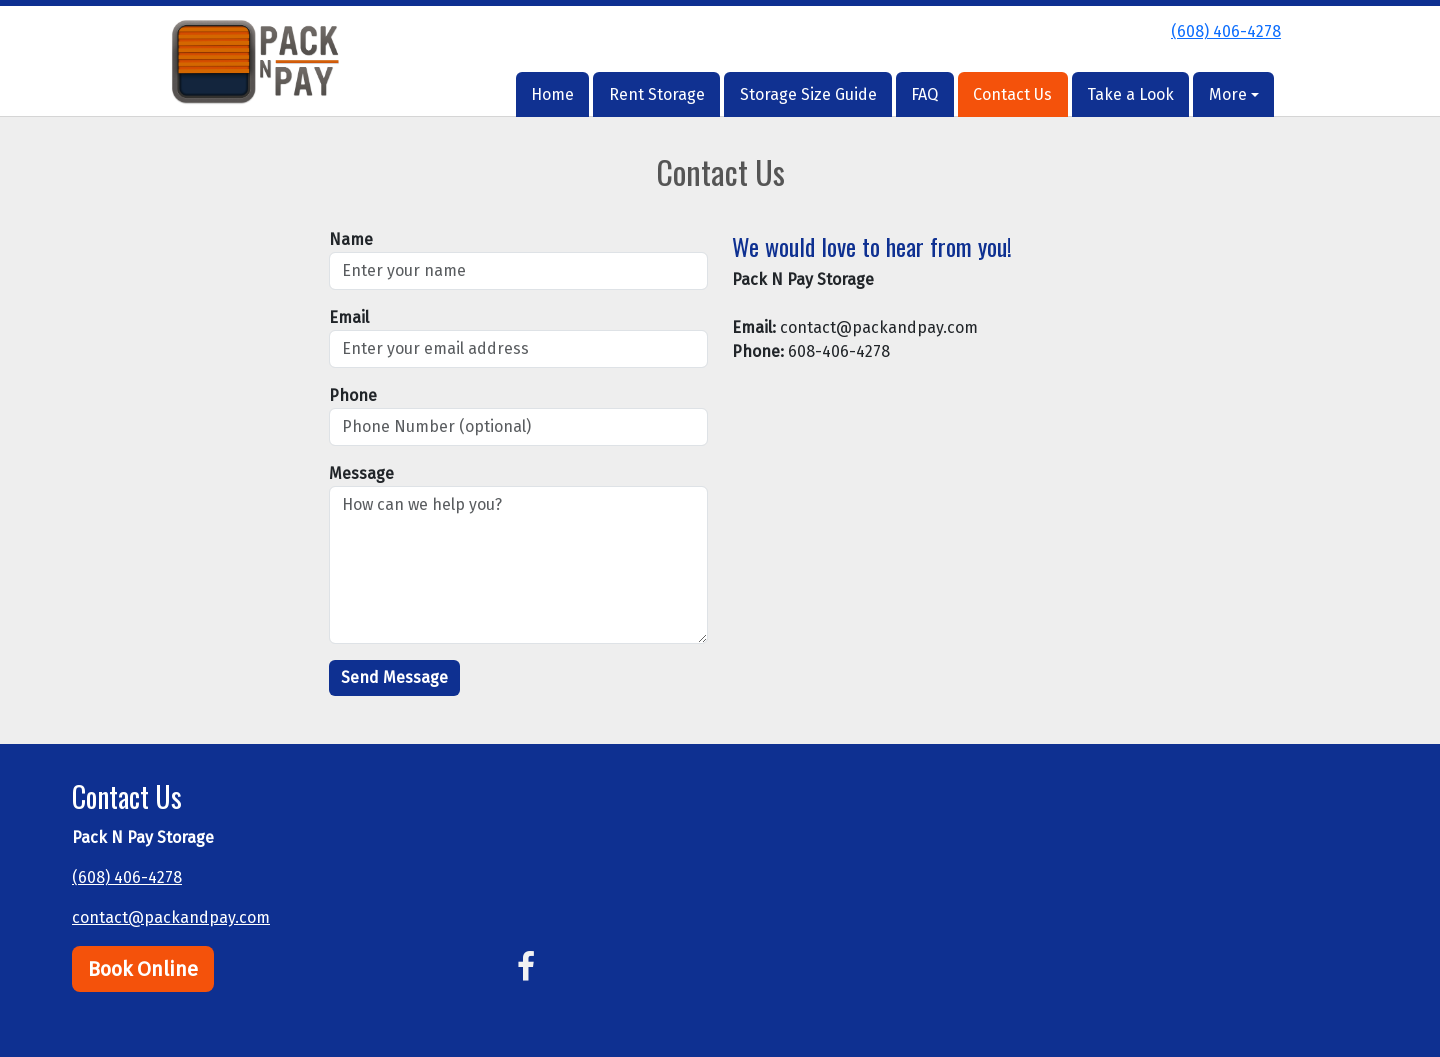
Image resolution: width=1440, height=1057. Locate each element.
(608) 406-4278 (1226, 31)
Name (351, 239)
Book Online (143, 969)
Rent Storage (657, 94)
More (1228, 94)
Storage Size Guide (808, 94)
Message (361, 473)
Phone (353, 395)
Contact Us (1012, 94)
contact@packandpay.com (171, 917)
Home (552, 94)
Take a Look (1130, 94)
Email (349, 317)
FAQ (924, 94)
